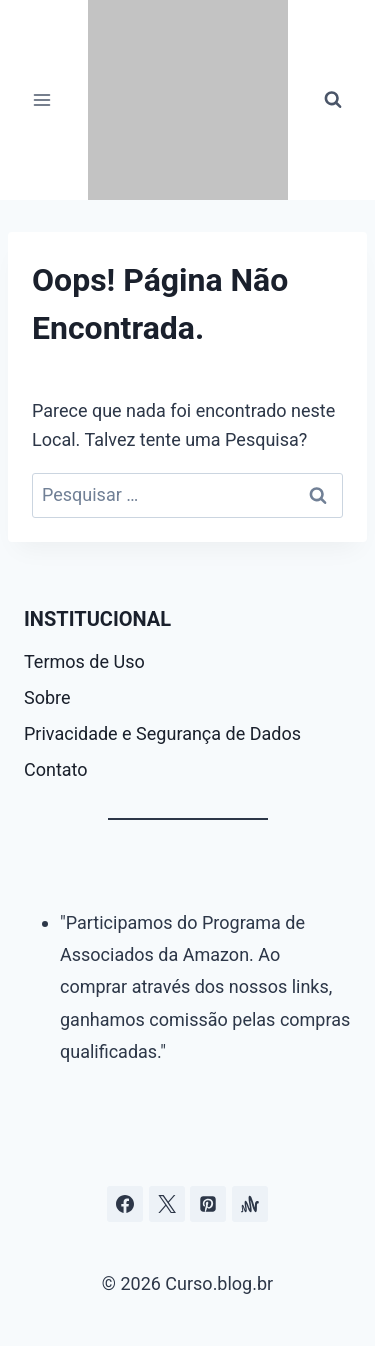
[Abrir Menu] (42, 99)
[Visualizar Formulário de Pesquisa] (333, 100)
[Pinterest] (208, 1204)
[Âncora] (250, 1204)
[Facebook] (125, 1204)
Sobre (47, 697)
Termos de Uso (84, 661)
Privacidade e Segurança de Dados (162, 733)
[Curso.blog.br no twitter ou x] (167, 1204)
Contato (56, 769)
